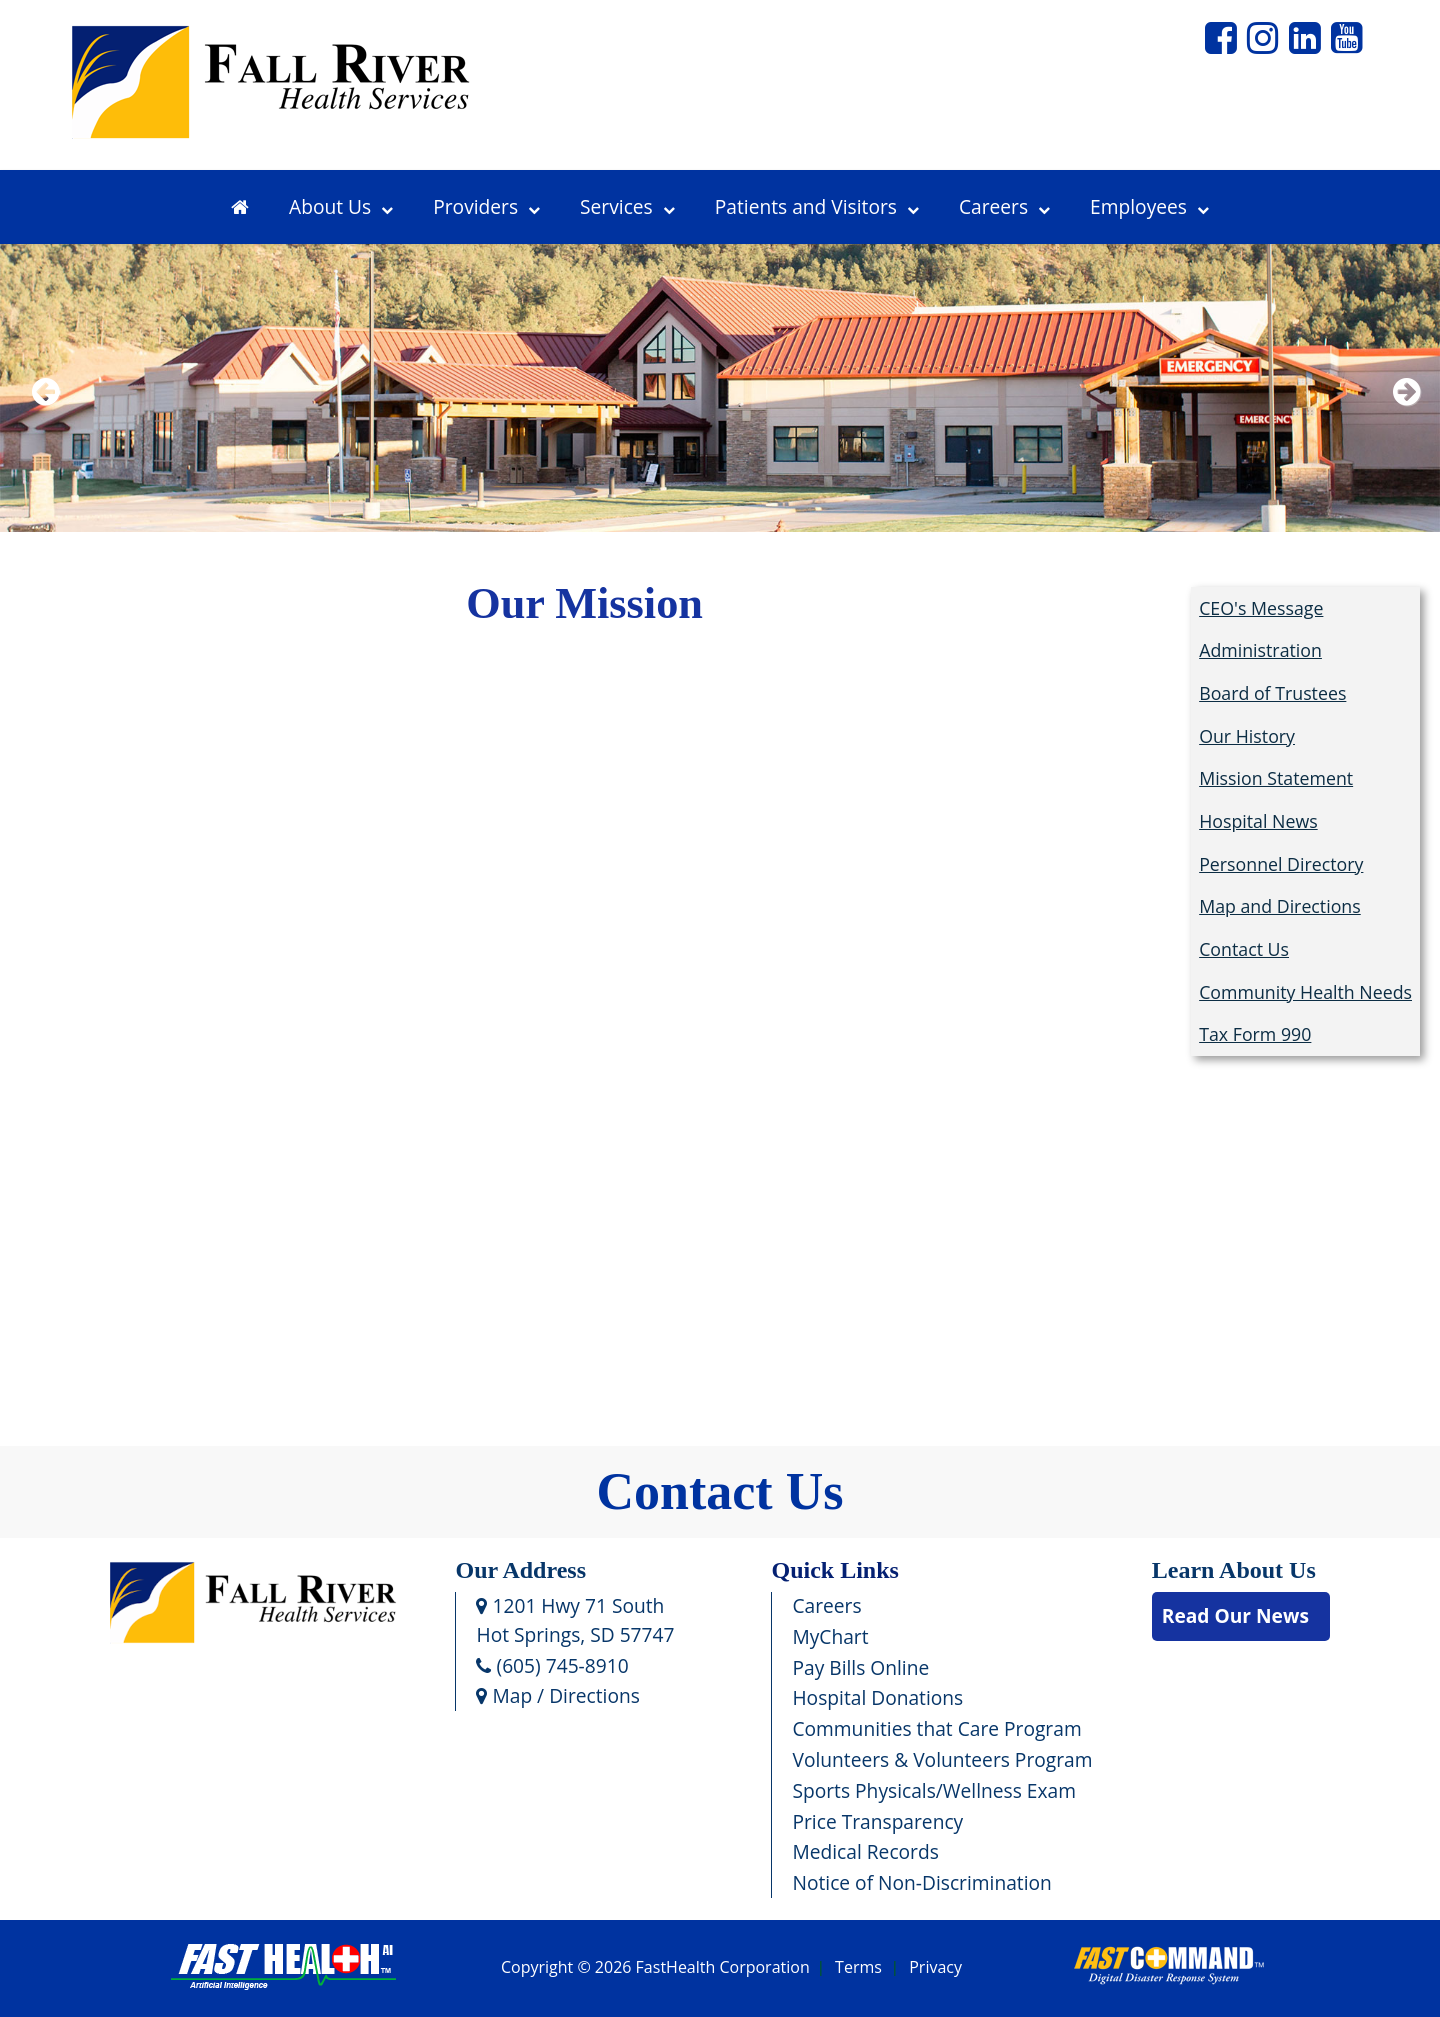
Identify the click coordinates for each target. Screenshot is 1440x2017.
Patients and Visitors (817, 206)
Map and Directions (1280, 906)
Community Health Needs (1305, 992)
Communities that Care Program (936, 1728)
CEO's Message (1261, 608)
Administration (1260, 650)
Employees (1149, 206)
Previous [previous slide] (45, 417)
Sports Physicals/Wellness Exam (934, 1790)
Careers (1004, 206)
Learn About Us (1234, 1570)
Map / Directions (557, 1695)
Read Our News (1235, 1615)
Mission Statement (1276, 778)
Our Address (520, 1570)
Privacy (935, 1968)
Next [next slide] (1402, 417)
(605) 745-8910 (552, 1665)
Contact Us (1244, 949)
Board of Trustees (1272, 693)
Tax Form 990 (1255, 1034)
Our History (1247, 736)
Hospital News (1258, 821)
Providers (486, 206)
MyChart (830, 1636)
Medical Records (865, 1851)
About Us (341, 206)
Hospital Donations (877, 1697)
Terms (858, 1968)
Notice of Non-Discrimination (921, 1882)
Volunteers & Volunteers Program (942, 1759)
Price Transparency (877, 1821)
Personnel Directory (1281, 864)
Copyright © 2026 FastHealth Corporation (655, 1968)
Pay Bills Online (860, 1667)
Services (627, 206)
